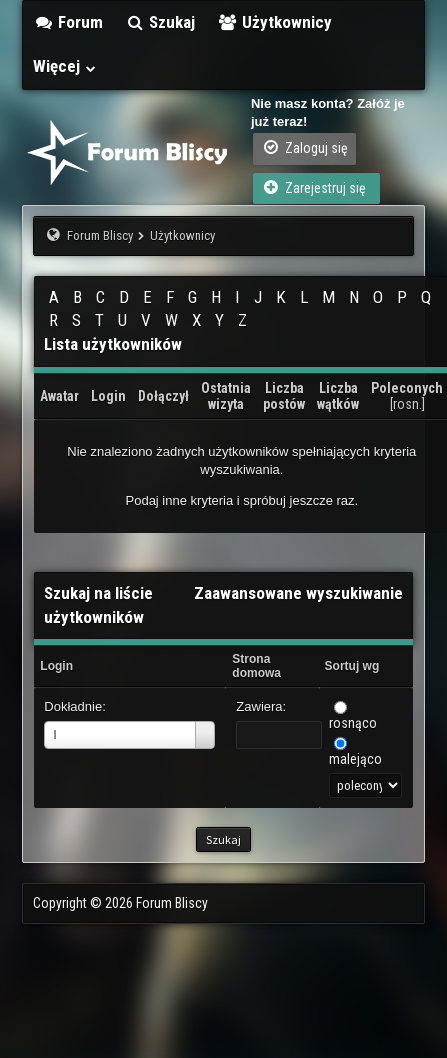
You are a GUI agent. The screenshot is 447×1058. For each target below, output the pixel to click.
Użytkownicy (274, 22)
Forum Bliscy (100, 235)
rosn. (407, 404)
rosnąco (353, 723)
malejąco (355, 759)
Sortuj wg (352, 666)
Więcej (65, 66)
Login (56, 666)
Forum (68, 22)
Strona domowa (256, 666)
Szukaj (160, 22)
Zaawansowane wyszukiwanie (298, 593)
